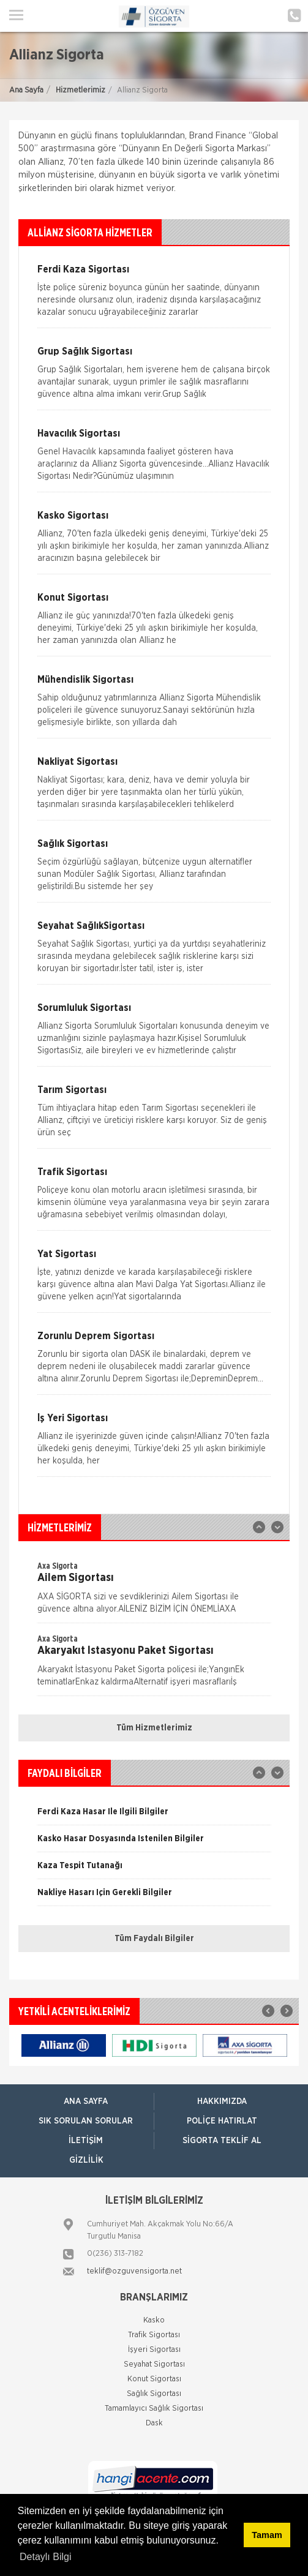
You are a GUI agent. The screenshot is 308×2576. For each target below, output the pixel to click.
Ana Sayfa (26, 90)
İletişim (86, 2140)
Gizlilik (86, 2160)
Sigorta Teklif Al (221, 2140)
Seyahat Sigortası (154, 2364)
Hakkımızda (222, 2101)
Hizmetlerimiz (80, 90)
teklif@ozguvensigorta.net (134, 2271)
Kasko (154, 2320)
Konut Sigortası (154, 2379)
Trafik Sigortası (154, 2335)
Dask (154, 2423)
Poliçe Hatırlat (222, 2121)
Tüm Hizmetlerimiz (154, 1728)
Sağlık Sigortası (154, 2394)
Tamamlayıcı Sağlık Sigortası (154, 2409)
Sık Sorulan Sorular (86, 2121)
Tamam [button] (267, 2535)
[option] (154, 1591)
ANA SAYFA (86, 2101)
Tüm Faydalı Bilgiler (154, 1938)
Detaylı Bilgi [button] (45, 2557)
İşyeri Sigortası (154, 2350)
